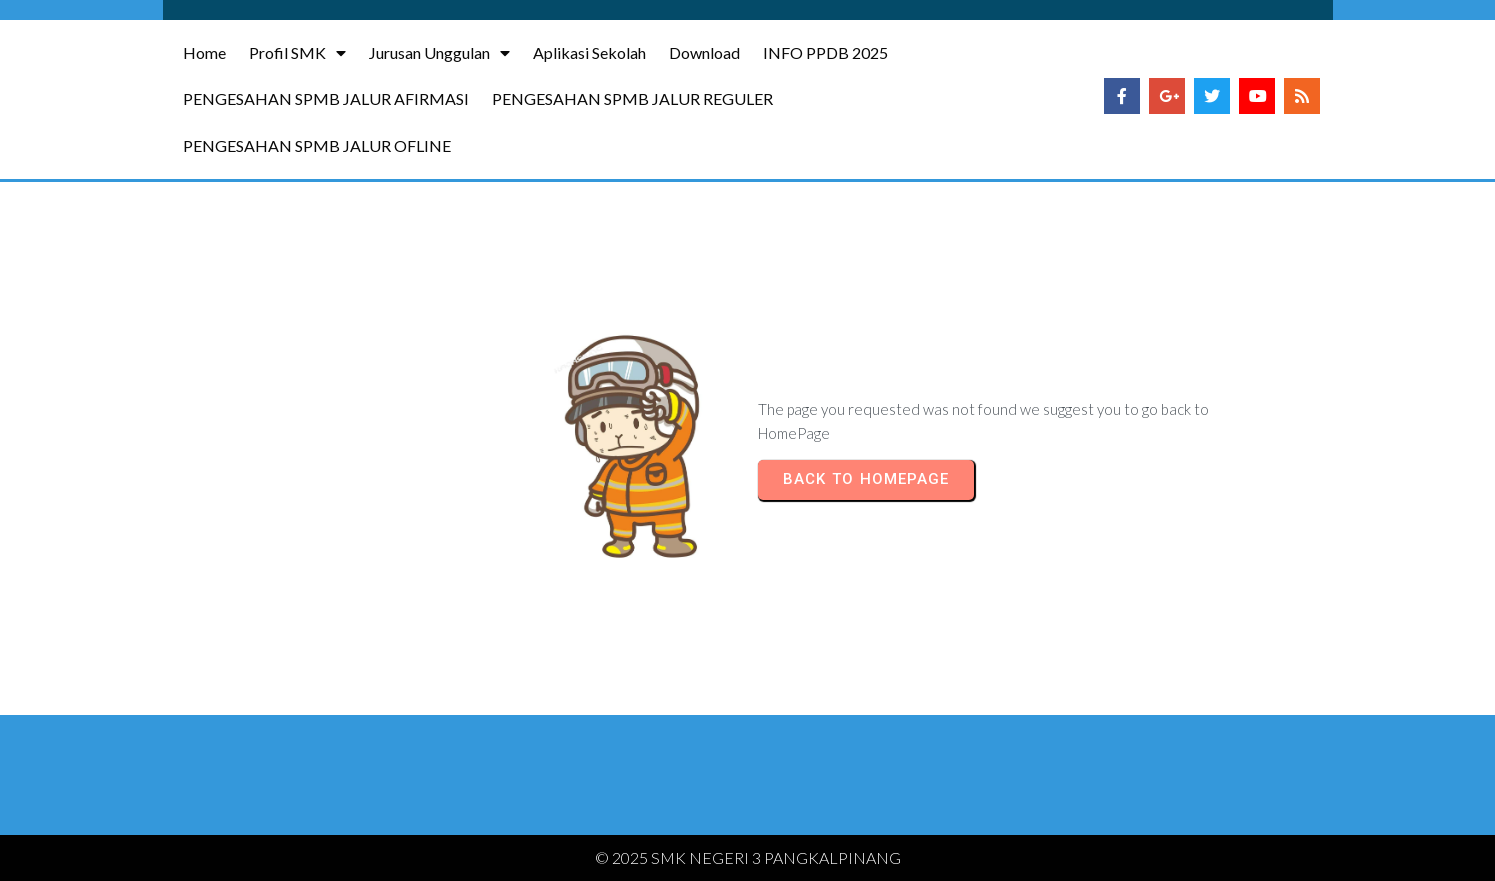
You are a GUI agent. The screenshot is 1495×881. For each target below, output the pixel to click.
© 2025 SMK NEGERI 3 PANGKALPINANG (748, 857)
